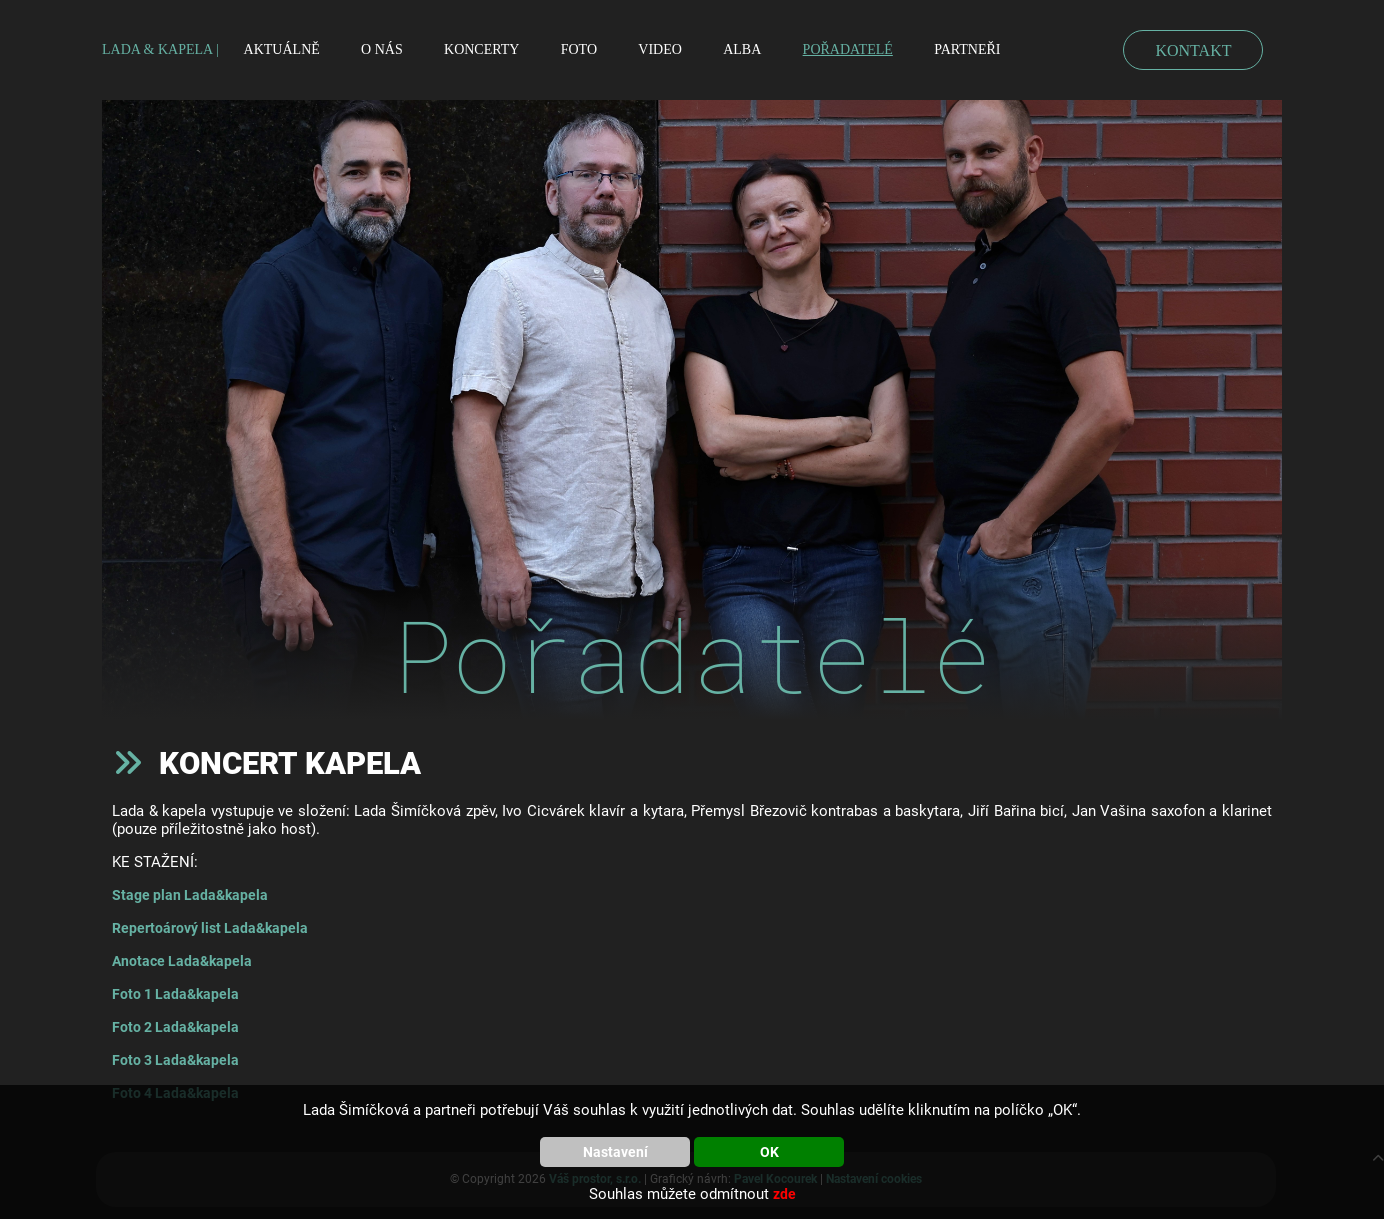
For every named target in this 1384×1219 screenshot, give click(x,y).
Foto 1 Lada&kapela (175, 994)
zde (784, 1194)
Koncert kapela (290, 763)
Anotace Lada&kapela (182, 961)
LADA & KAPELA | (160, 49)
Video (660, 49)
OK (769, 1152)
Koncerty (481, 49)
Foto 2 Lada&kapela (175, 1027)
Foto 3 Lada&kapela (175, 1060)
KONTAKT (1193, 50)
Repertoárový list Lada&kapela (210, 928)
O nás (382, 49)
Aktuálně (282, 49)
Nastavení (615, 1152)
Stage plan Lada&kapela (190, 895)
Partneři (967, 49)
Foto (579, 49)
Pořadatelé (848, 49)
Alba (742, 49)
